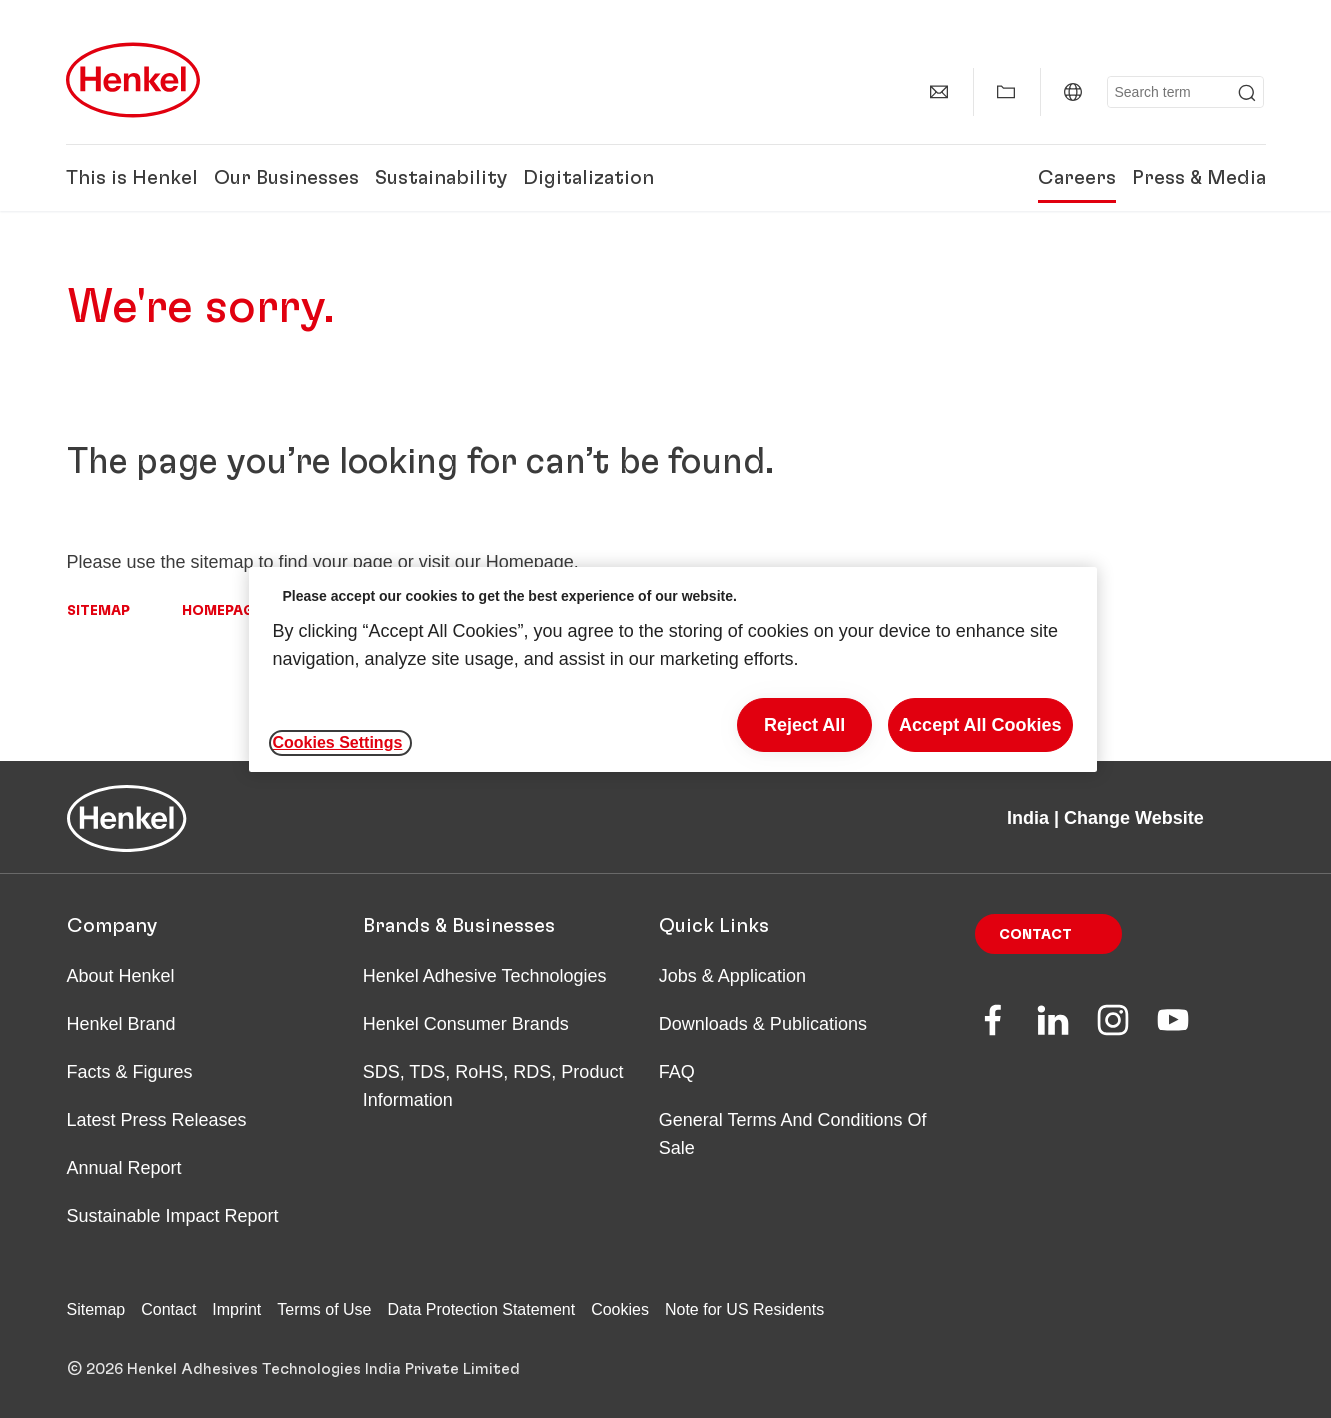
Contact (1035, 935)
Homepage (222, 611)
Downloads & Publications (763, 1024)
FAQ (677, 1072)
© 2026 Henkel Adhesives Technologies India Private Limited (293, 1369)
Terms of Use (324, 1309)
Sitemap (98, 611)
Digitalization (588, 178)
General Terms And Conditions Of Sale (793, 1134)
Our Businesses (286, 178)
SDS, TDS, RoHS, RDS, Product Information (493, 1086)
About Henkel (121, 976)
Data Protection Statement (482, 1309)
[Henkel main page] (133, 80)
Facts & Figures (130, 1072)
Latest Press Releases (157, 1120)
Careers (1077, 178)
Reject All (804, 725)
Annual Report (124, 1168)
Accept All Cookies (980, 725)
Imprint (236, 1309)
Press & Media (1199, 178)
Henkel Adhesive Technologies (485, 976)
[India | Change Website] (1073, 92)
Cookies (620, 1309)
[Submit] (1247, 93)
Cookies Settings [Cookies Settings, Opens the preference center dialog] (338, 742)
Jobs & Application (732, 976)
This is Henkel (132, 178)
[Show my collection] (1006, 92)
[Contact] (939, 92)
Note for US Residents (744, 1309)
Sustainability (441, 178)
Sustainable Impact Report (173, 1216)
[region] (673, 669)
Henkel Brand (121, 1024)
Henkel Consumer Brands (466, 1024)
